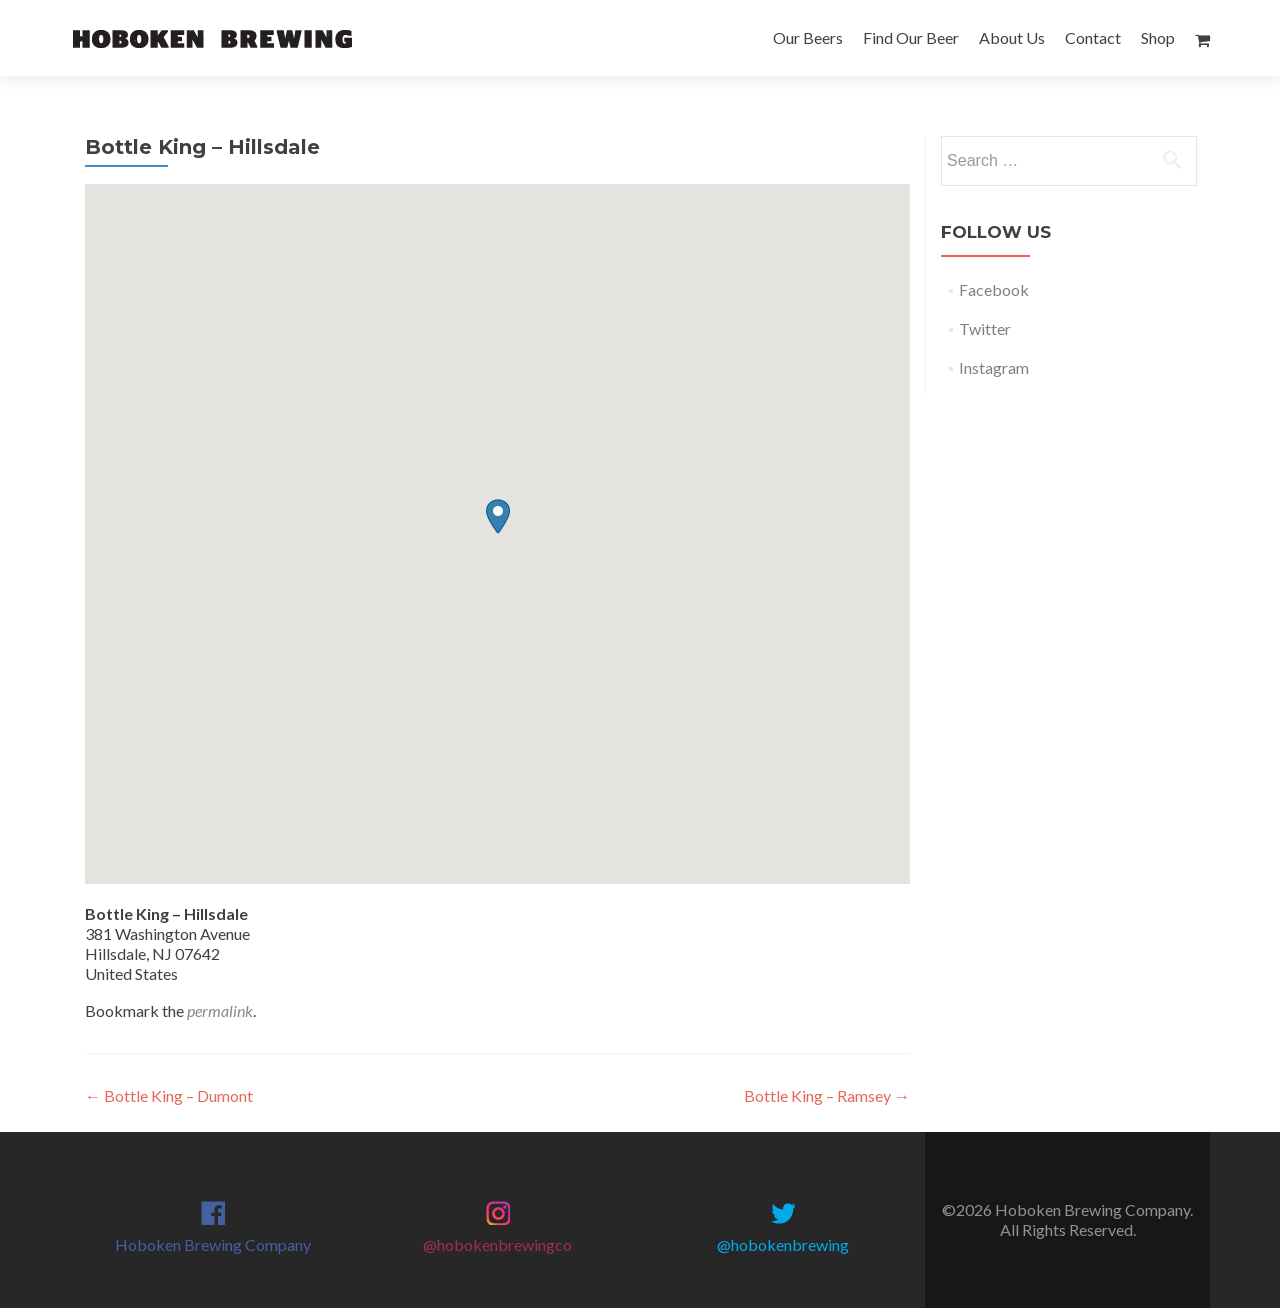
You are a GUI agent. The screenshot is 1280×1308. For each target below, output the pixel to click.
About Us (1012, 37)
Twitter (985, 328)
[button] (498, 516)
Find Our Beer (911, 37)
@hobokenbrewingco (497, 1244)
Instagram (994, 367)
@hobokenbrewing (783, 1244)
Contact (1093, 37)
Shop (1158, 37)
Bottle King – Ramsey (827, 1095)
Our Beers (808, 37)
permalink (220, 1010)
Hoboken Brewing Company (213, 1244)
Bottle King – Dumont (169, 1095)
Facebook (994, 289)
